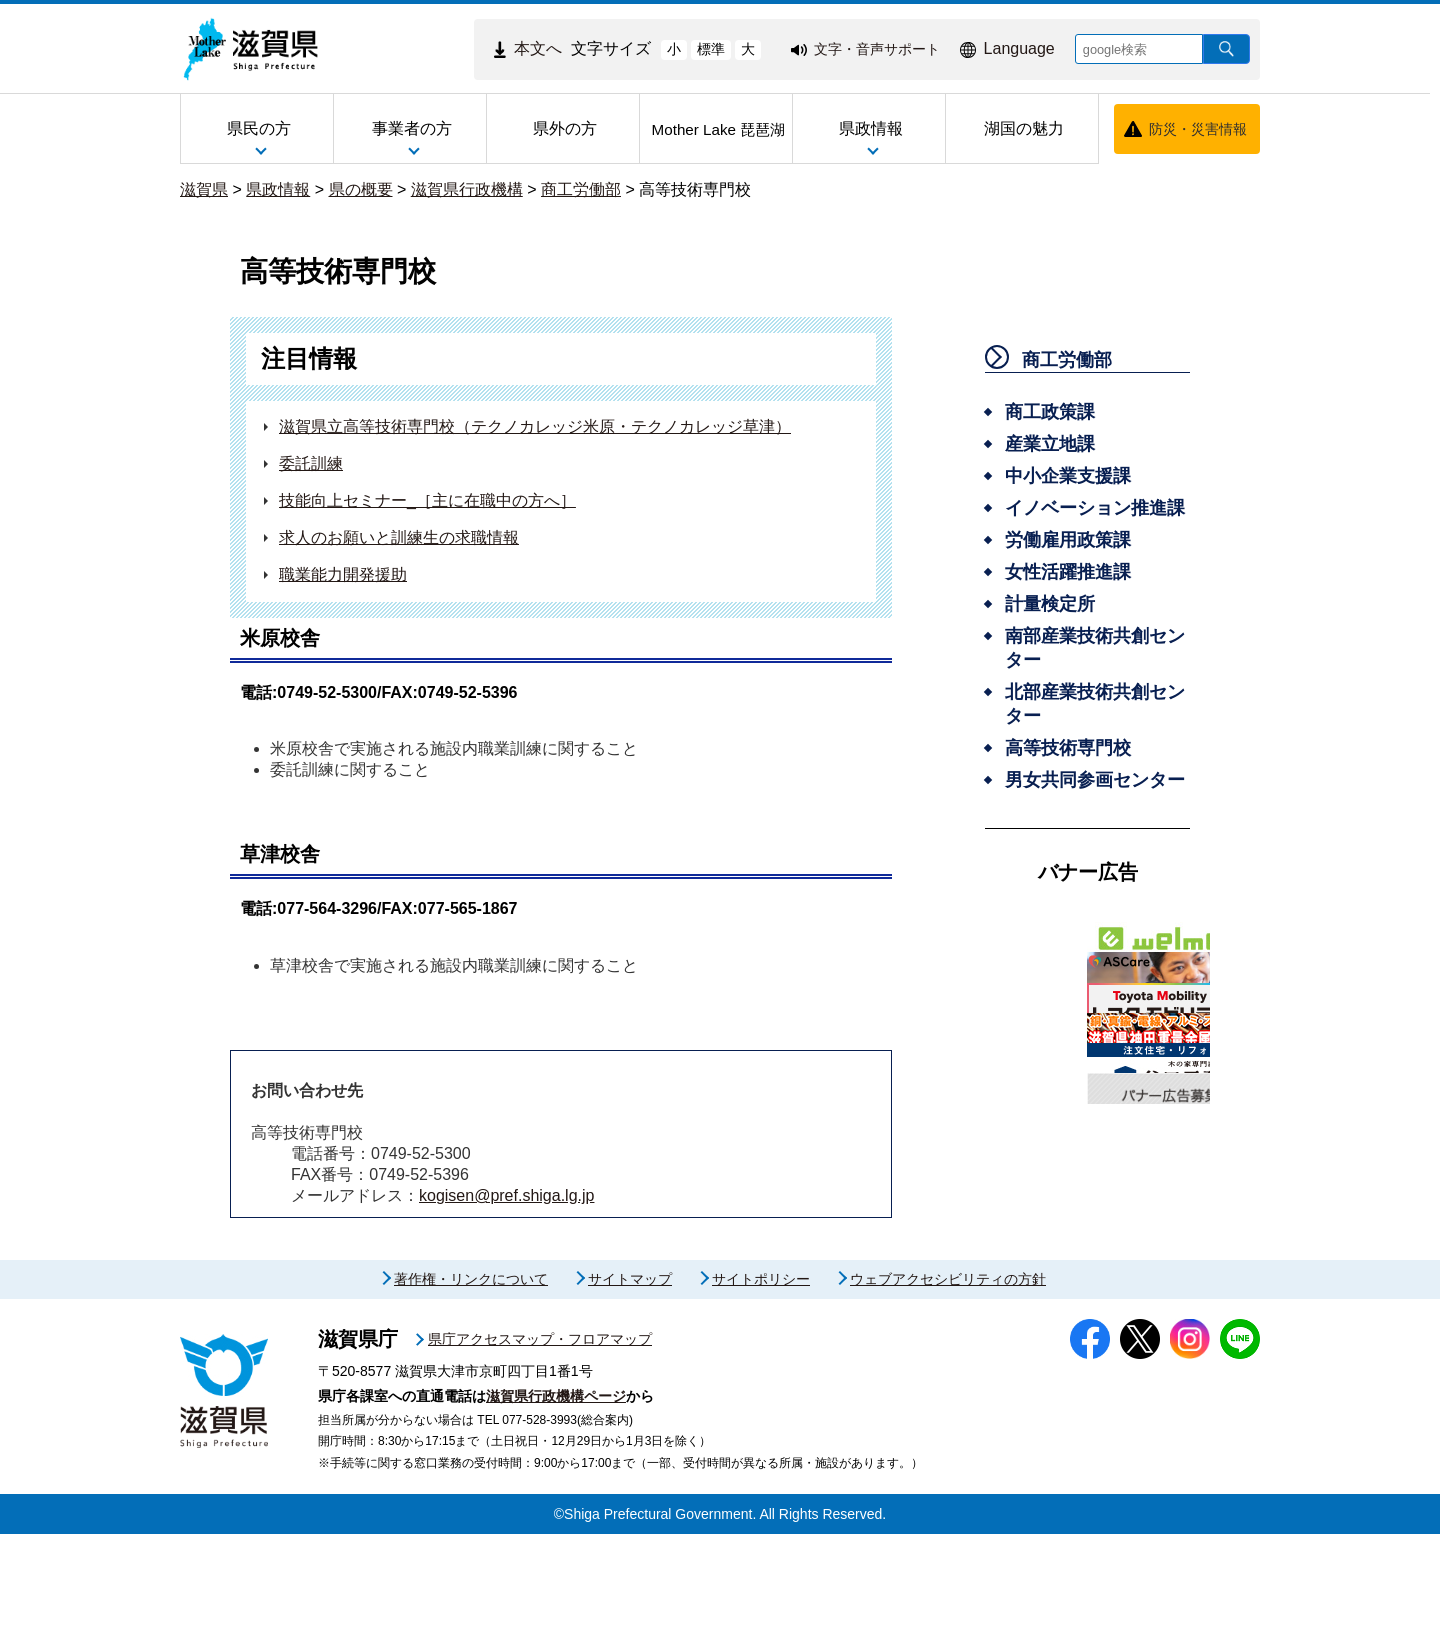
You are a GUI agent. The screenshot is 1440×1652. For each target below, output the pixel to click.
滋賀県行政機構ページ (556, 1514)
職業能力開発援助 (343, 574)
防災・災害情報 (1198, 129)
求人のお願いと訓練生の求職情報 (399, 537)
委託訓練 (311, 463)
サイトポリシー (761, 1397)
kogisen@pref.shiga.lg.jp (506, 1195)
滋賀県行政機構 (467, 189)
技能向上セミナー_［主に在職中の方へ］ (427, 500)
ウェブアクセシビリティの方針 (948, 1397)
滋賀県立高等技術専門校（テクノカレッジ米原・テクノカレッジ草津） (535, 426)
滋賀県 (204, 189)
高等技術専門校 (695, 189)
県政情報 (278, 189)
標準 (711, 49)
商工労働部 (581, 189)
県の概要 (361, 189)
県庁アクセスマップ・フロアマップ (540, 1457)
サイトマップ (630, 1397)
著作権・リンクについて (471, 1397)
